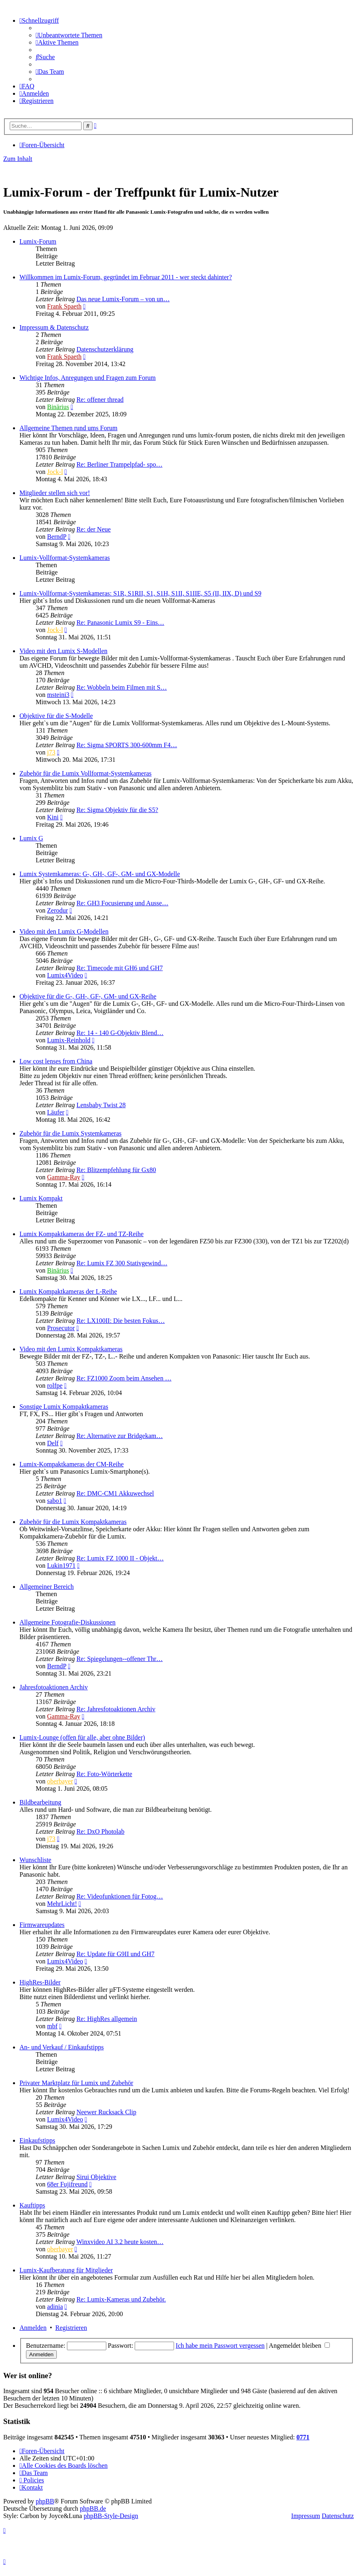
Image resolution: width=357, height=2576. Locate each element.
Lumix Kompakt (40, 1198)
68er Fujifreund (67, 2184)
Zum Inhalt (17, 158)
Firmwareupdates (42, 1924)
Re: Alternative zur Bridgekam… (119, 1435)
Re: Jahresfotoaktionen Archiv (115, 1709)
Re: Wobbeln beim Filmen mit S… (121, 687)
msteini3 (58, 694)
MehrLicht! (62, 1903)
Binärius (58, 406)
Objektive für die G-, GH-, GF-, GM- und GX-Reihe (87, 996)
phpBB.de (93, 2508)
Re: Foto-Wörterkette (104, 1773)
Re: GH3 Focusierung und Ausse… (122, 903)
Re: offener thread (99, 399)
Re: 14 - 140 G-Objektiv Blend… (119, 1032)
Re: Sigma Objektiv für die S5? (117, 809)
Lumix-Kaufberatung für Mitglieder (66, 2270)
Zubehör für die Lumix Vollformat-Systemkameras (85, 773)
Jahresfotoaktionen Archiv (53, 1687)
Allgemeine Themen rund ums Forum (68, 427)
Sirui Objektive (96, 2176)
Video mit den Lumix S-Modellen (63, 650)
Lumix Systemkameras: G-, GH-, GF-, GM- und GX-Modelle (99, 873)
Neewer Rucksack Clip (106, 2112)
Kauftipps (32, 2205)
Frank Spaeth (64, 306)
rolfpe (54, 1385)
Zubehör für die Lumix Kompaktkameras (73, 1521)
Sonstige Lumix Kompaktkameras (63, 1406)
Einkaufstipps (37, 2140)
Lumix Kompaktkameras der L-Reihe (68, 1291)
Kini (52, 817)
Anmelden (33, 2327)
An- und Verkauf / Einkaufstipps (61, 2047)
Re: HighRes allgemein (106, 2018)
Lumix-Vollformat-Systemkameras (64, 557)
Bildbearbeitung (40, 1802)
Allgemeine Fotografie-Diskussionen (67, 1622)
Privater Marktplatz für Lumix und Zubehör (76, 2082)
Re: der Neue (93, 529)
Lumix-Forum (37, 241)
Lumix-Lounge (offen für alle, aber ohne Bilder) (82, 1737)
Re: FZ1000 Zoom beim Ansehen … (123, 1378)
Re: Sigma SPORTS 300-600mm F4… (126, 745)
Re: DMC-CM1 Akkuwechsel (115, 1493)
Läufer (56, 1112)
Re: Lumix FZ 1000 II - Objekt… (119, 1558)
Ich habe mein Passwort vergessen (220, 2345)
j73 (51, 752)
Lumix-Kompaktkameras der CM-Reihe (71, 1464)
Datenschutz (338, 2515)
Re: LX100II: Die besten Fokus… (120, 1320)
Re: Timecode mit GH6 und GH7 (119, 967)
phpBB (45, 2501)
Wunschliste (35, 1859)
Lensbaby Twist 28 (100, 1105)
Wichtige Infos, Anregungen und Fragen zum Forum (87, 377)
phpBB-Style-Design (111, 2515)
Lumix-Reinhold (68, 1040)
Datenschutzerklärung (104, 349)
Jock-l (55, 471)
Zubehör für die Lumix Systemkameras (70, 1133)
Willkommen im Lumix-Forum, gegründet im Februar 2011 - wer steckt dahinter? (125, 277)
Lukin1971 (61, 1565)
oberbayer (60, 1781)
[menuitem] (69, 35)
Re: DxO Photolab (100, 1831)
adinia (55, 2306)
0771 (303, 2437)
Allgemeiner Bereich (46, 1586)
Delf (52, 1443)
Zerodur (57, 910)
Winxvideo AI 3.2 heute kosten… (119, 2241)
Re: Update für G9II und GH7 (115, 1953)
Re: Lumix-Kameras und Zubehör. (121, 2299)
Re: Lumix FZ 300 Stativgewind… (121, 1263)
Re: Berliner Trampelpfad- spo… (119, 464)
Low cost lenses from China (55, 1061)
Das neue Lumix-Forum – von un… (123, 299)
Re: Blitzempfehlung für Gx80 (116, 1169)
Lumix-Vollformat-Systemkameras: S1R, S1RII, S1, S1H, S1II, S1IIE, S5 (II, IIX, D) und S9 (140, 593)
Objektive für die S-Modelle (56, 715)
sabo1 (54, 1500)
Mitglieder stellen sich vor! (54, 492)
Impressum (305, 2515)
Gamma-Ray (63, 1177)
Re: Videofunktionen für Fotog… (119, 1896)
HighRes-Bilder (39, 1982)
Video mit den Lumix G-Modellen (63, 931)
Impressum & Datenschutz (54, 327)
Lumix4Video (65, 975)
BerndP (56, 536)
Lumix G (31, 838)
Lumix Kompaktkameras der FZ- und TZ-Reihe (81, 1233)
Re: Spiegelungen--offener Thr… (119, 1658)
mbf (52, 2026)
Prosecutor (61, 1327)
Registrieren (71, 2327)
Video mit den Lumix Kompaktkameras (71, 1349)
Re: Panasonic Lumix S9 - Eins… (120, 622)
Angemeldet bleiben (299, 2345)
